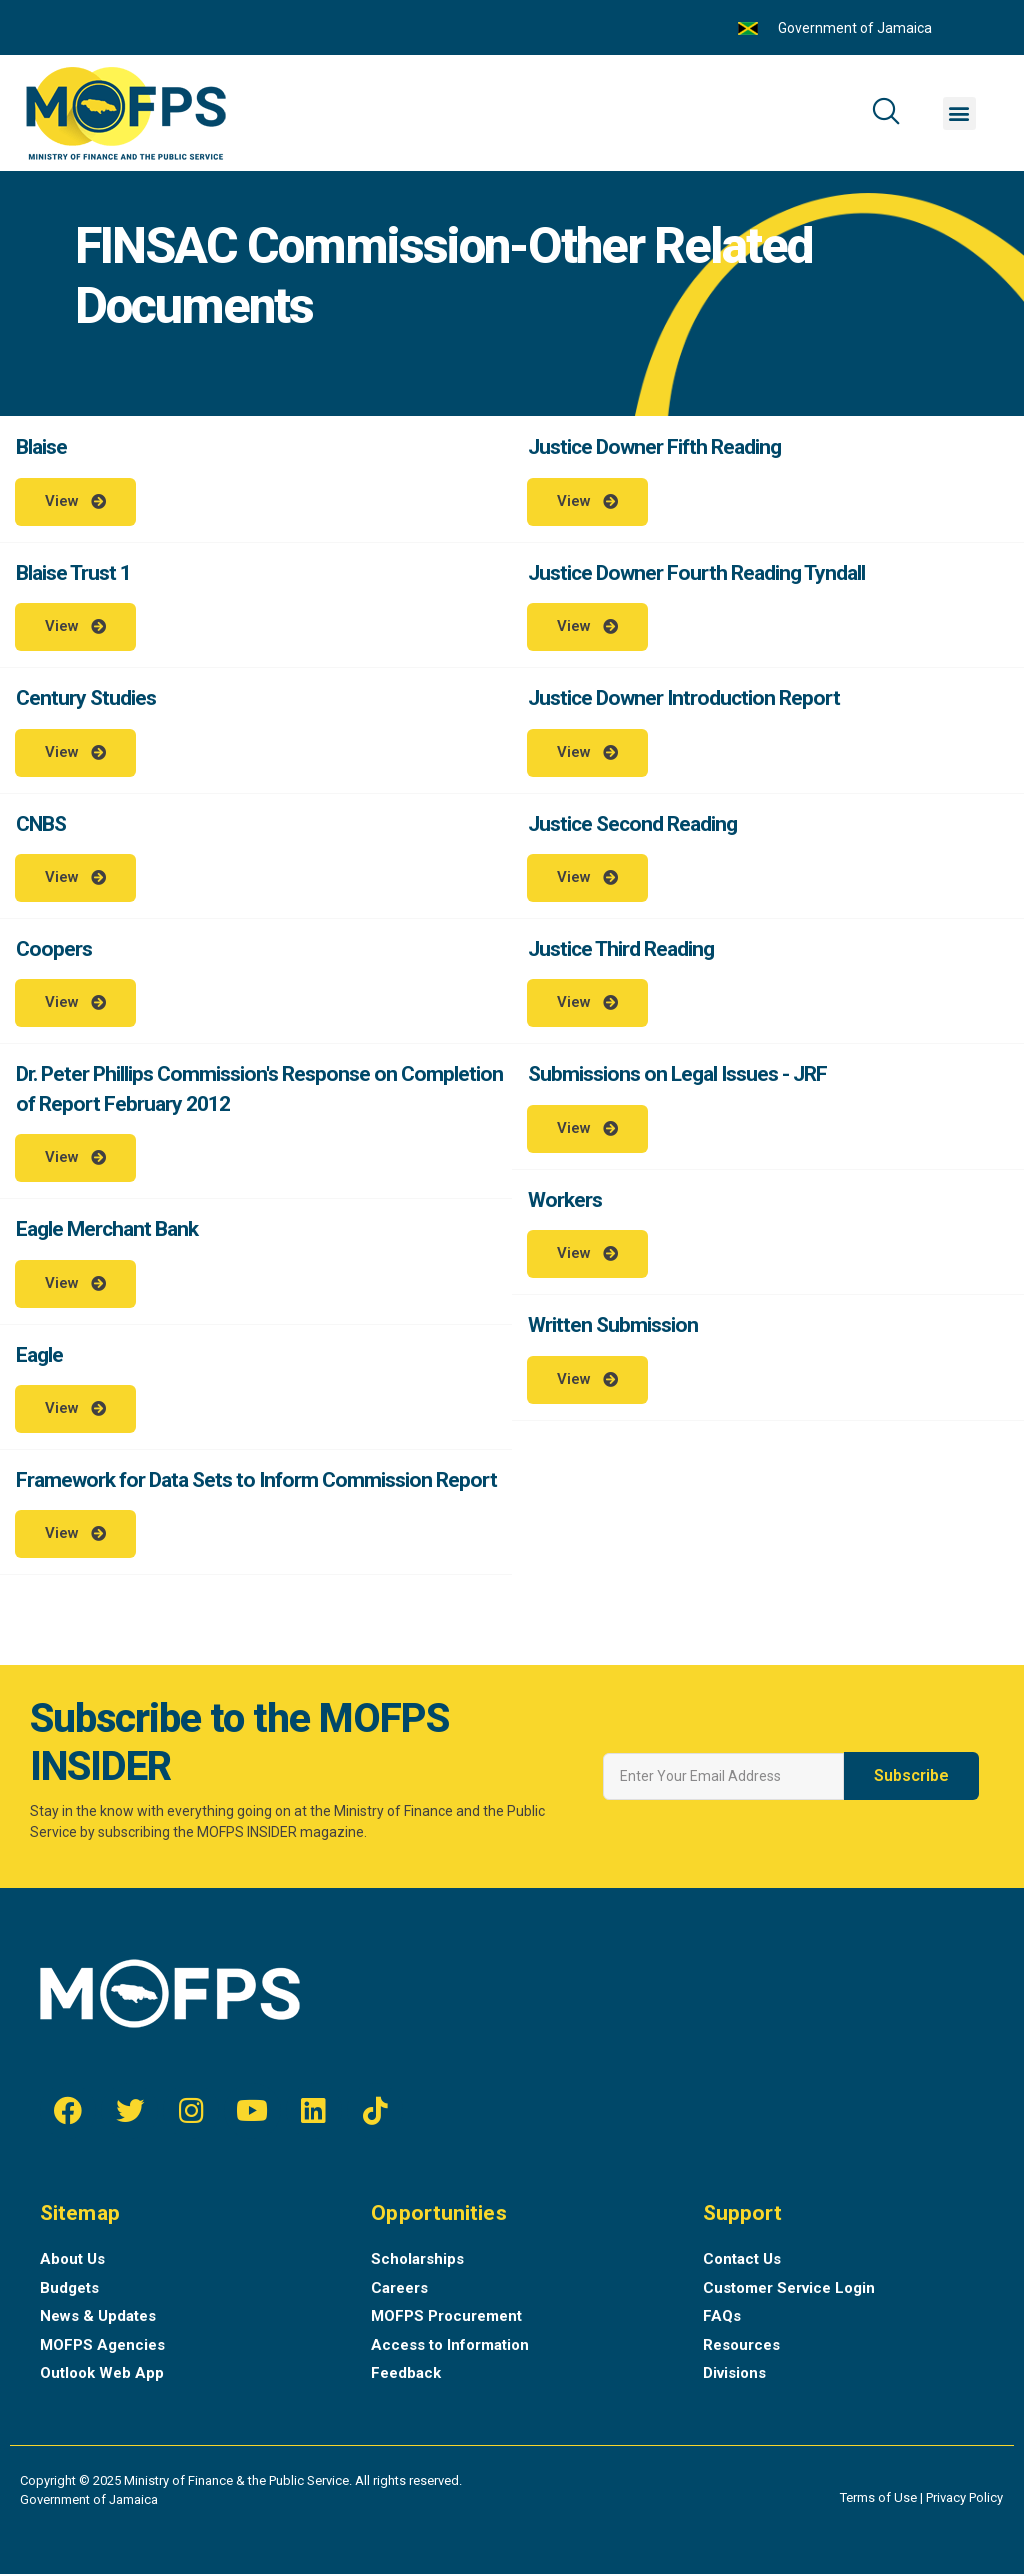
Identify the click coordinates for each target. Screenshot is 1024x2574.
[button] (959, 113)
